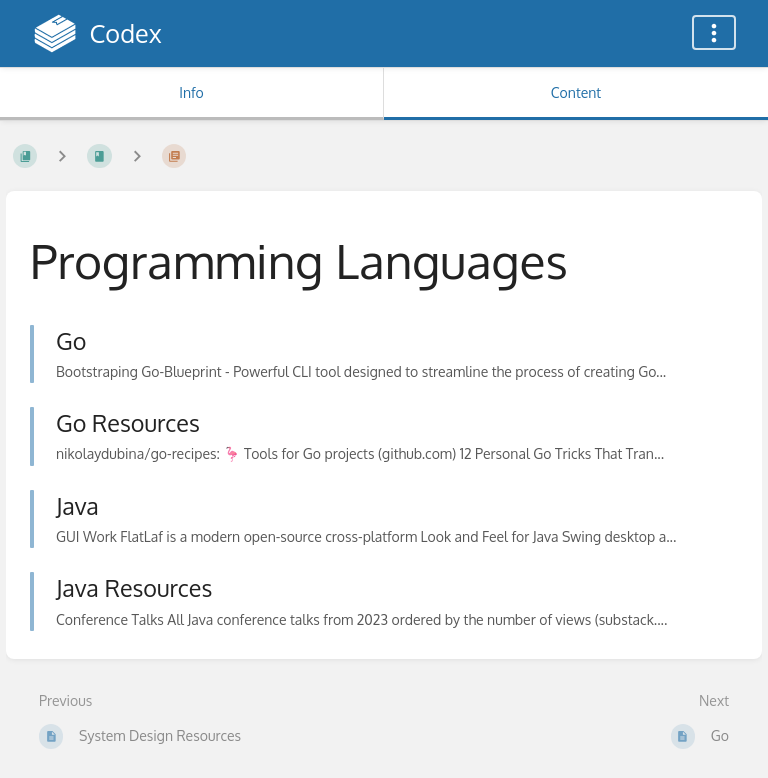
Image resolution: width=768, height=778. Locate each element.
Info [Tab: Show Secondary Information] (191, 92)
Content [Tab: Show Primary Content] (576, 92)
